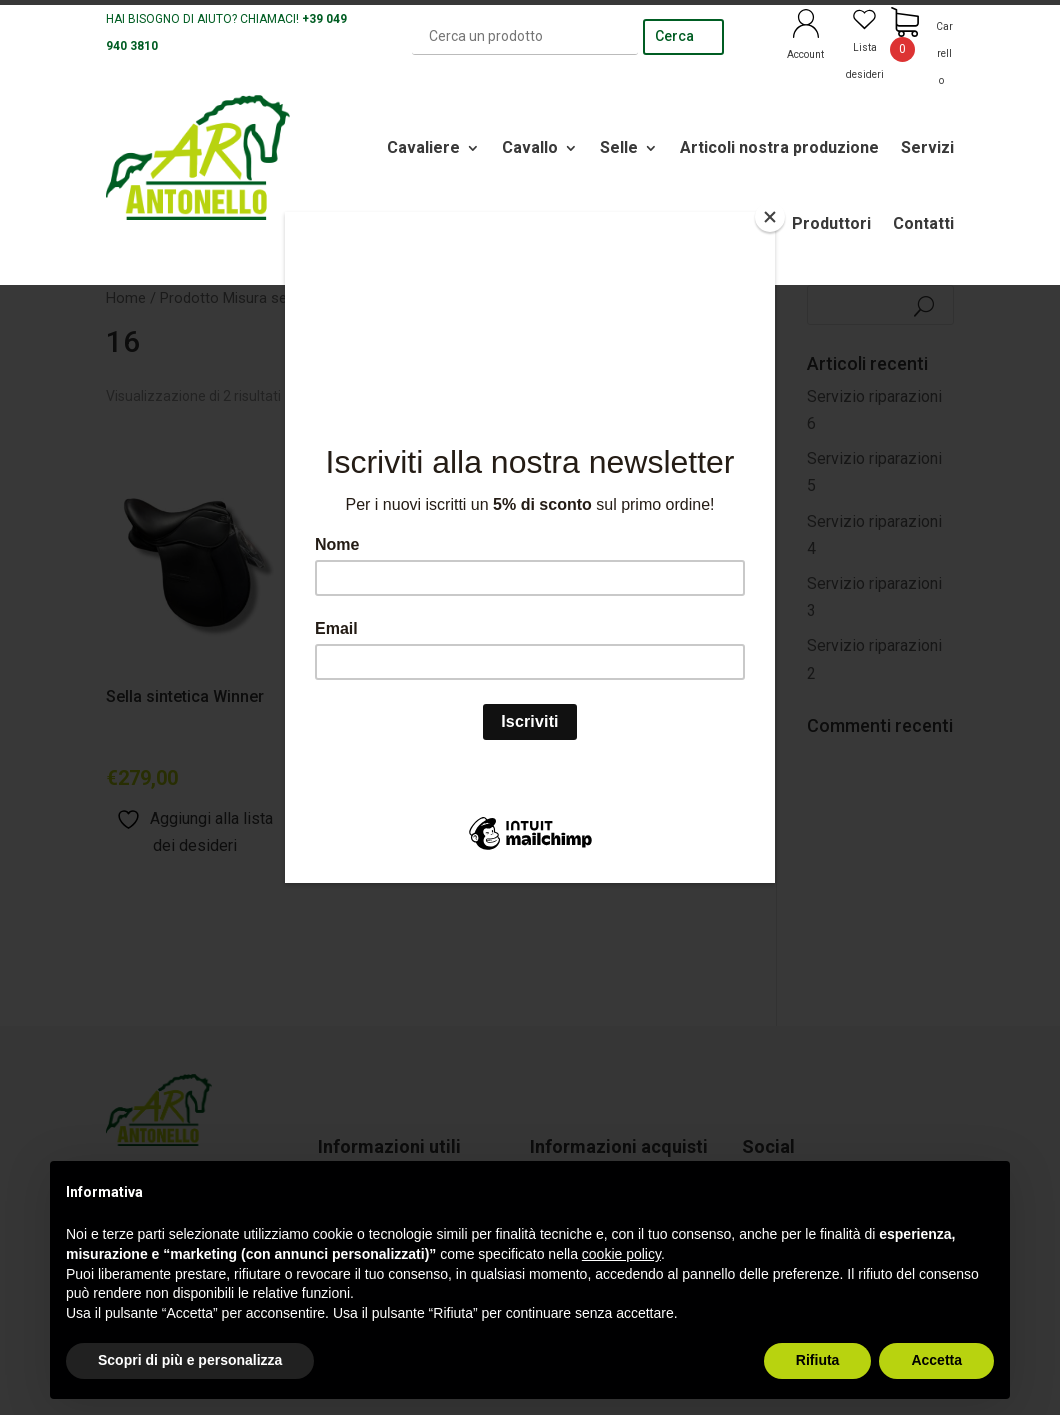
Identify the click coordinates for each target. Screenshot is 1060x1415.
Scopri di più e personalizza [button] (190, 1360)
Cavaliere (423, 147)
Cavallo (530, 147)
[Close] (770, 217)
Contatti (923, 223)
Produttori (831, 223)
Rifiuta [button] (818, 1360)
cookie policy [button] (621, 1254)
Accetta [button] (936, 1360)
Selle (619, 147)
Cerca (674, 36)
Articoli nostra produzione (779, 147)
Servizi (927, 147)
